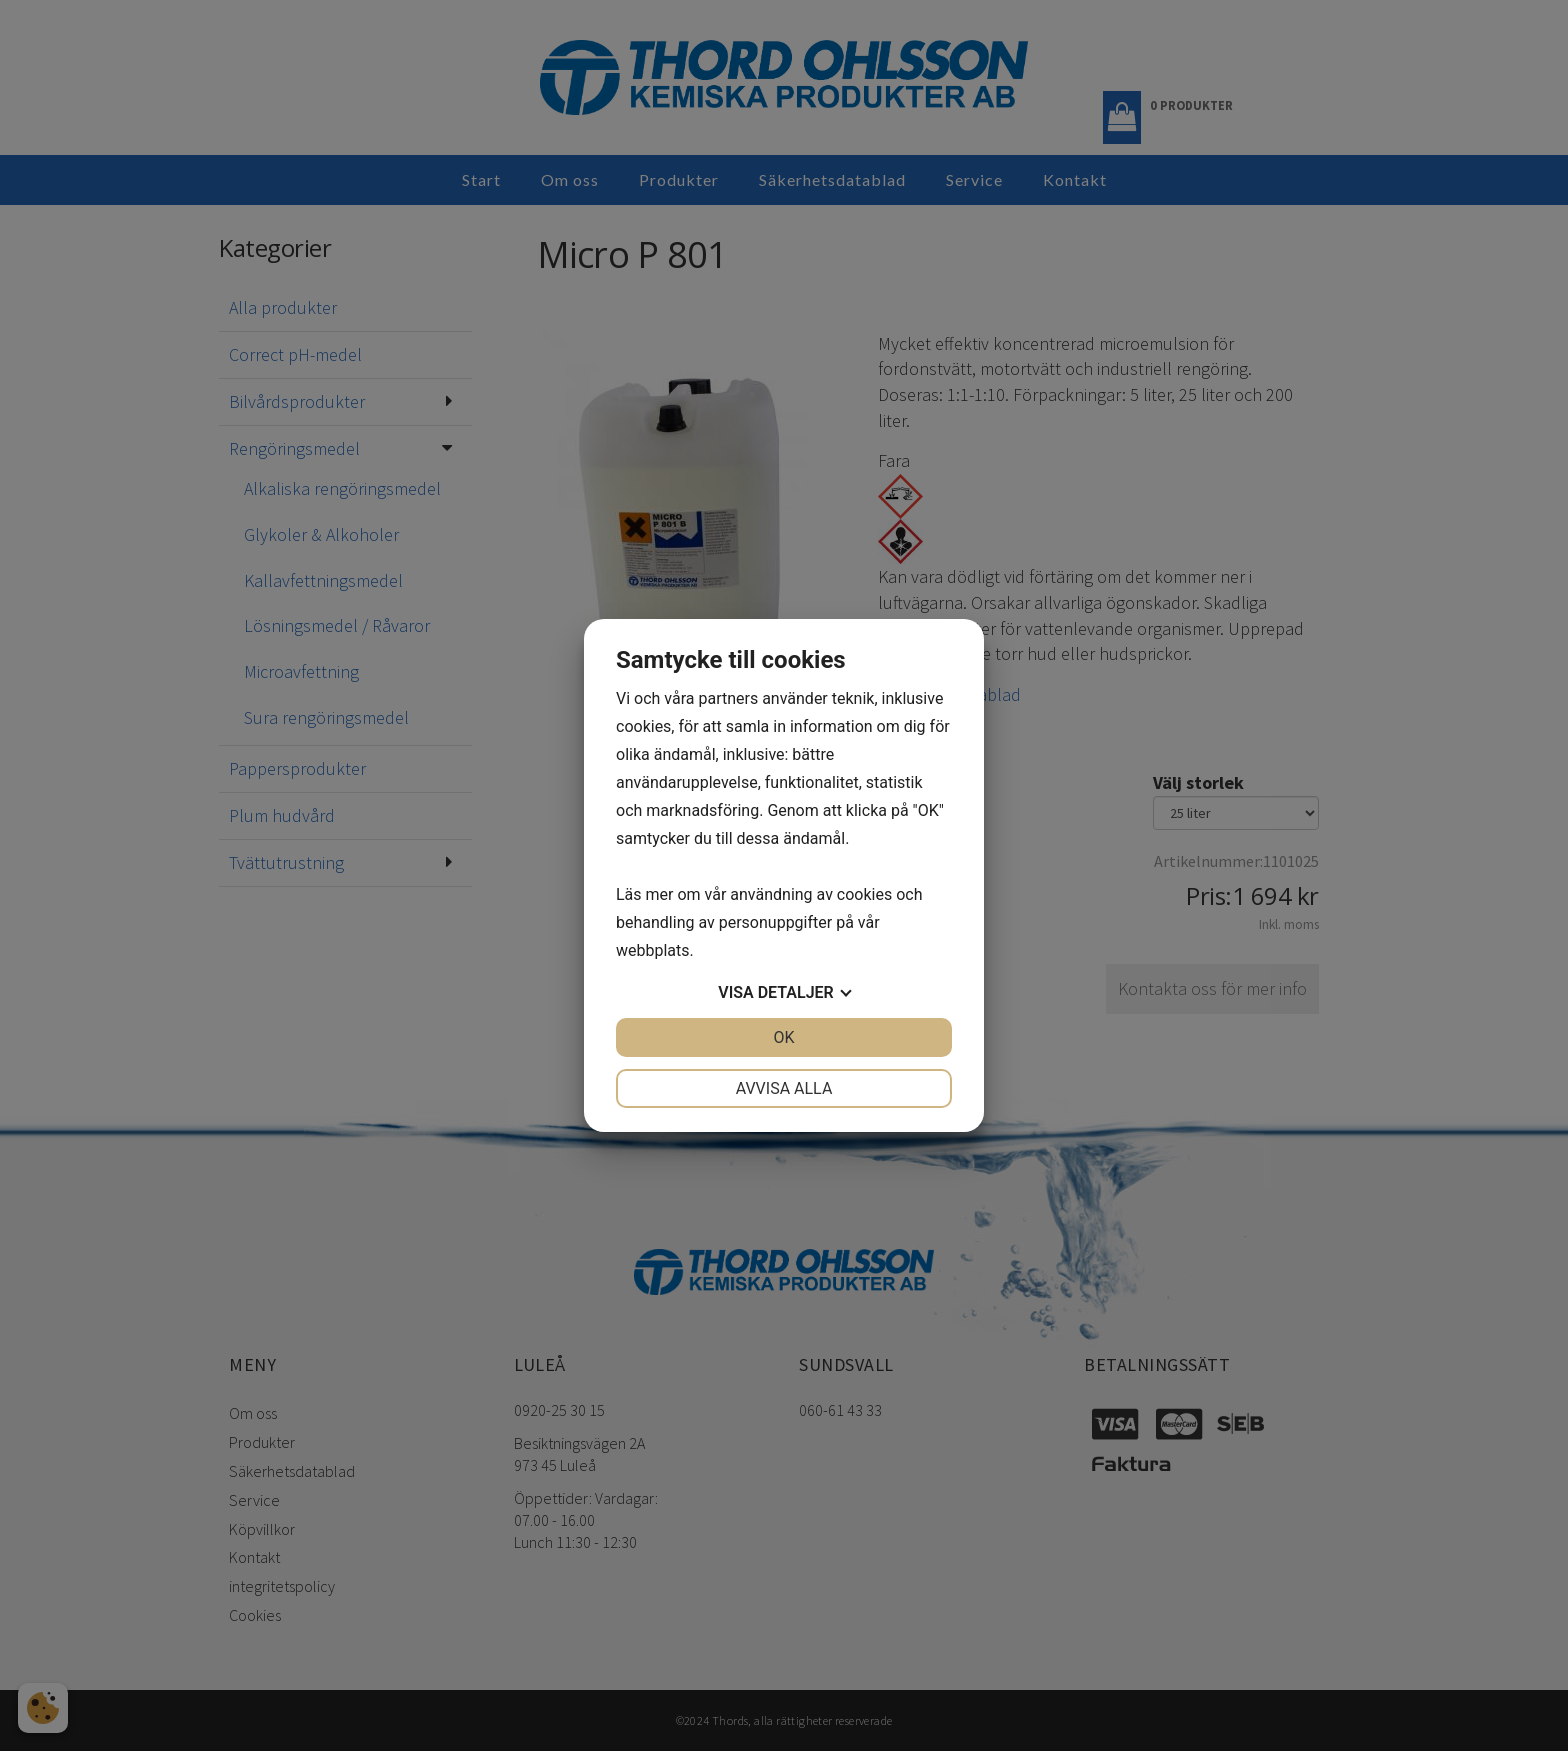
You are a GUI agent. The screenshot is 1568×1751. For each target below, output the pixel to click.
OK (783, 1037)
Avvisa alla (784, 1088)
